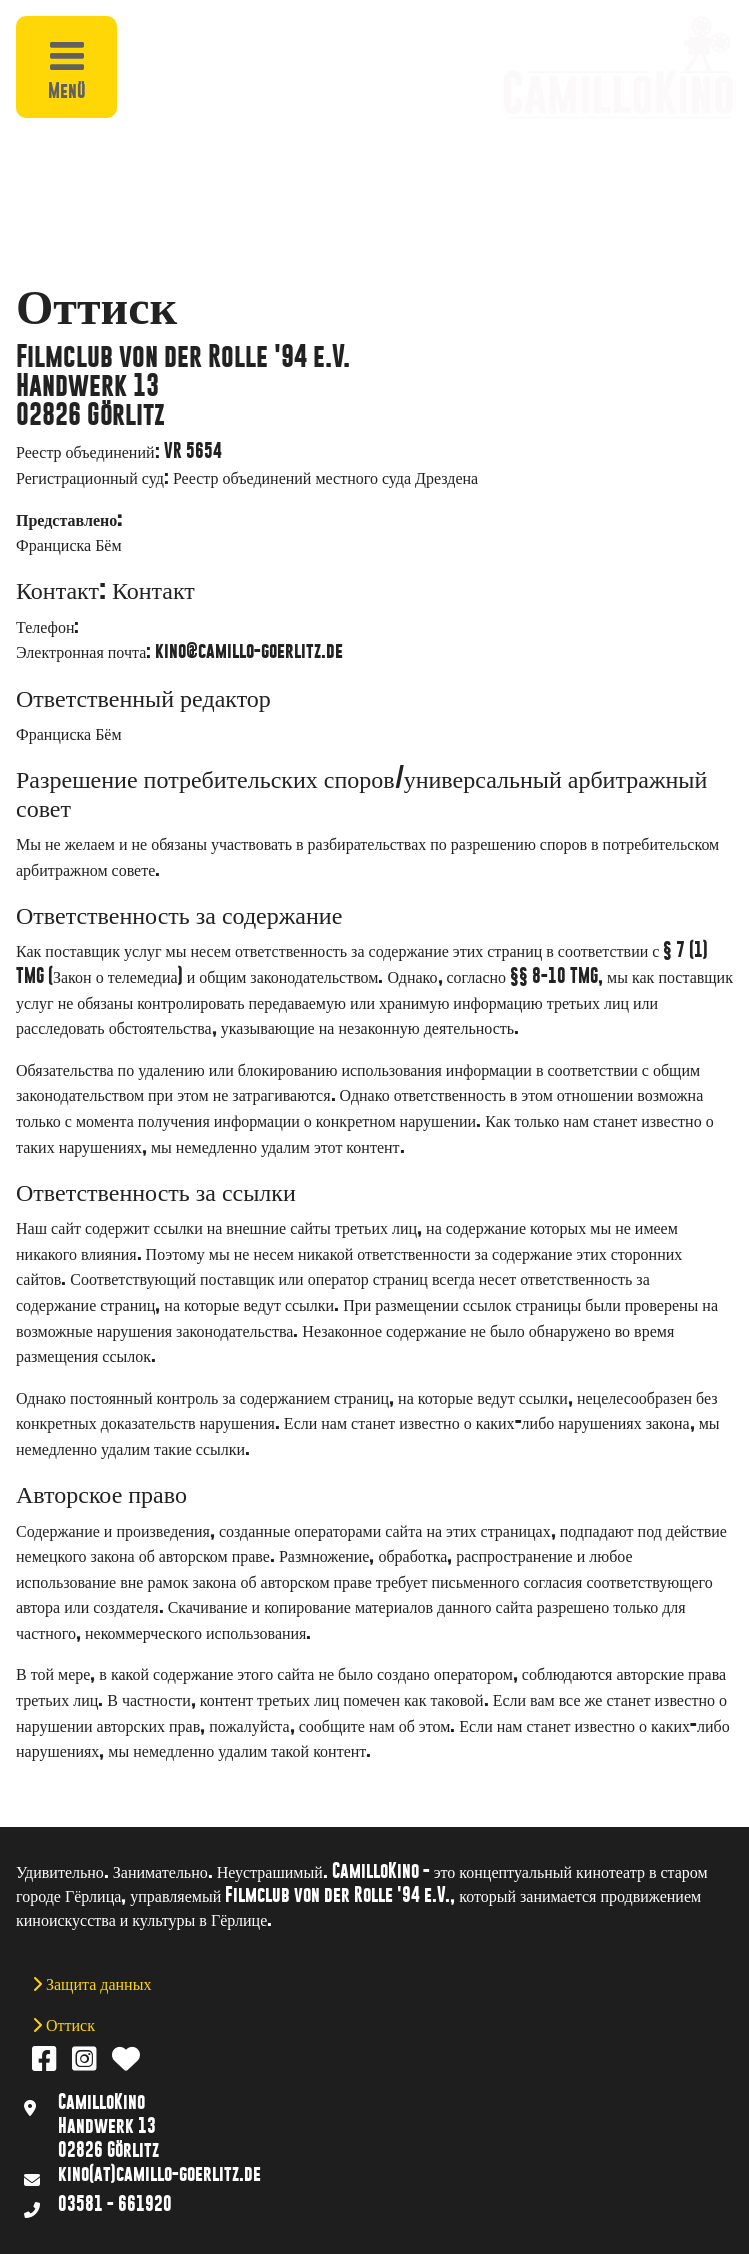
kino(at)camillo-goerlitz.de (159, 2173)
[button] (204, 28)
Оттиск (68, 2023)
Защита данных (96, 1982)
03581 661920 (134, 625)
